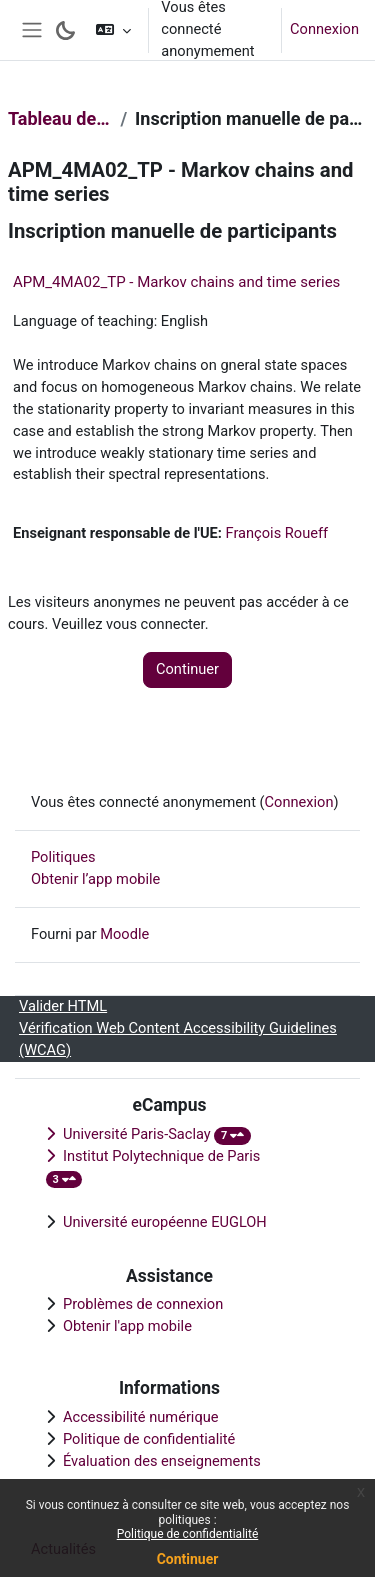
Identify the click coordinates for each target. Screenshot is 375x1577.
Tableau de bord (60, 118)
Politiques (63, 857)
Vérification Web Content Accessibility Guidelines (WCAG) (178, 1039)
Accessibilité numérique (141, 1417)
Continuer (188, 1559)
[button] (113, 30)
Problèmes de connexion (143, 1304)
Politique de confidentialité (188, 1534)
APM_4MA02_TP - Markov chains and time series (176, 282)
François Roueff (277, 533)
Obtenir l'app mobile (127, 1326)
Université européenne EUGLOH (165, 1222)
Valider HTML (63, 1006)
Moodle (124, 934)
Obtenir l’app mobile (95, 879)
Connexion (324, 29)
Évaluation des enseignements (162, 1461)
